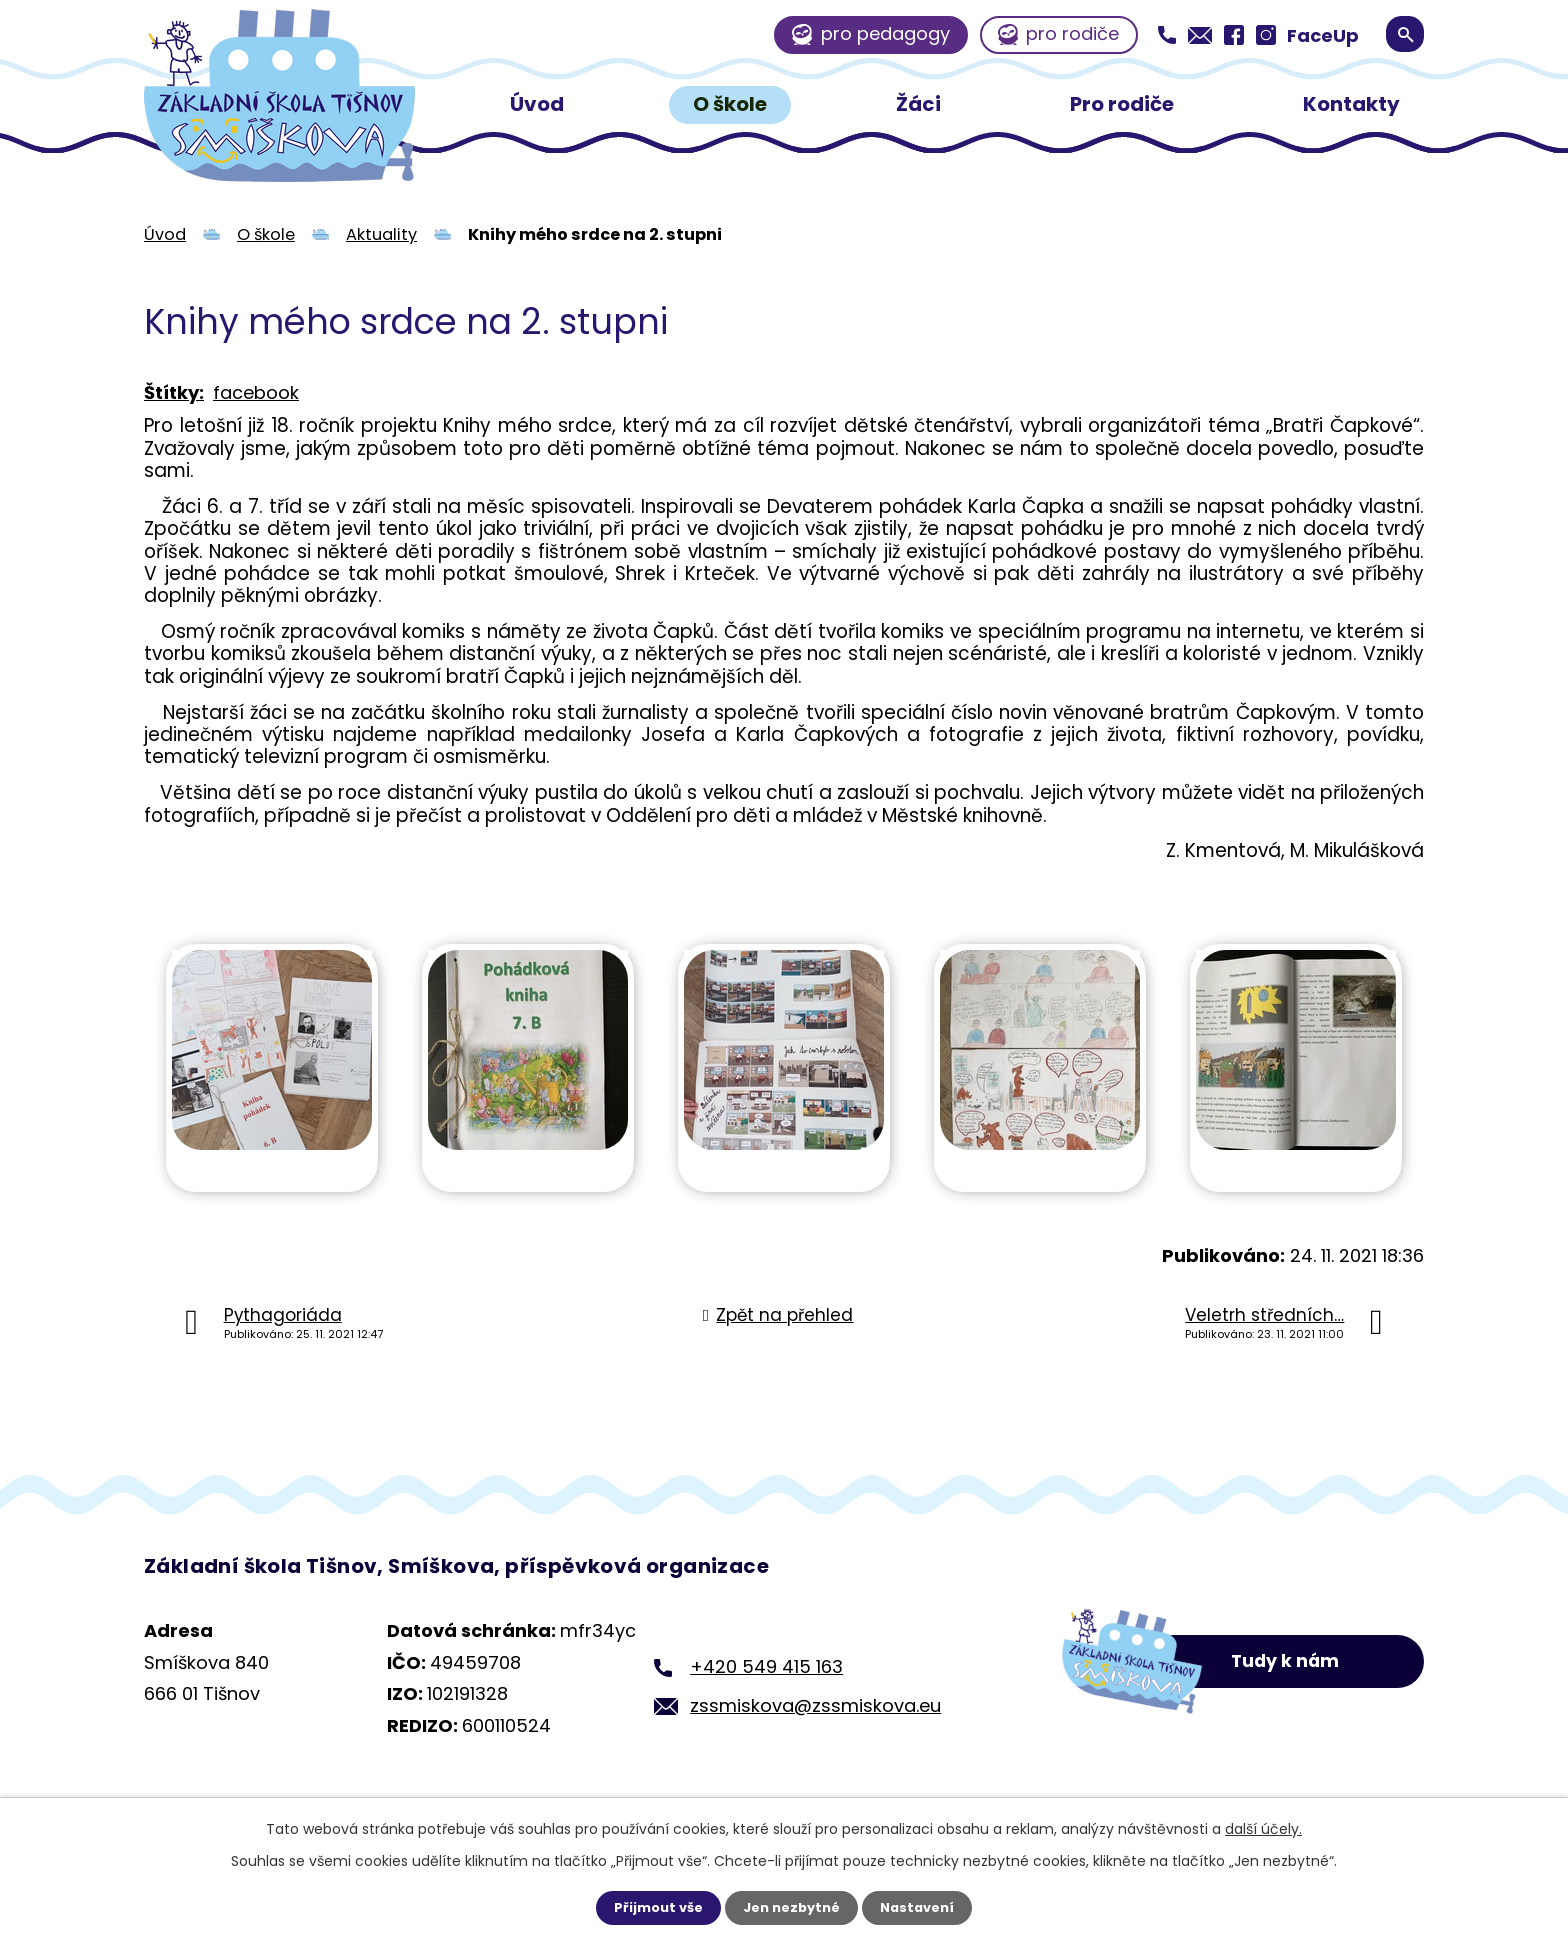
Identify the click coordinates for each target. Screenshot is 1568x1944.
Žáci (918, 104)
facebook (256, 392)
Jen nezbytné (791, 1907)
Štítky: (174, 392)
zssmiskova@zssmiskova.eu (815, 1705)
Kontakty (1351, 104)
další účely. (1263, 1827)
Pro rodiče (1122, 104)
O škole (730, 104)
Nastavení (924, 1907)
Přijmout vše (651, 1907)
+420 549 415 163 (766, 1666)
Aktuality (381, 234)
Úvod (537, 104)
